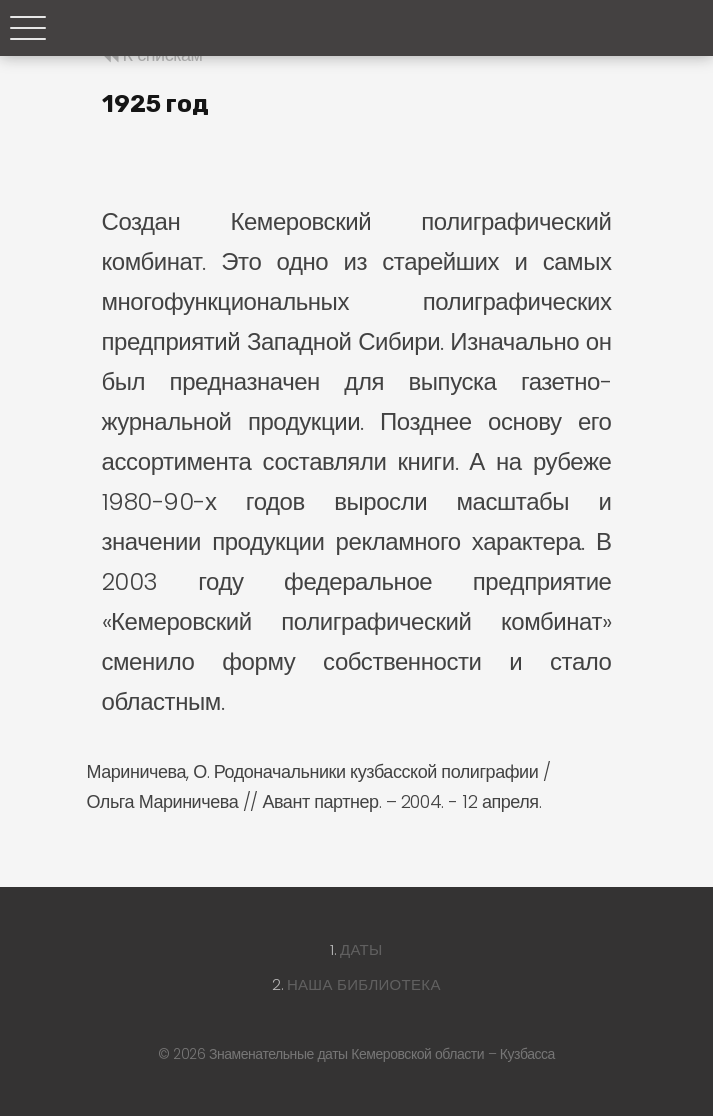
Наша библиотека (364, 984)
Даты (361, 949)
